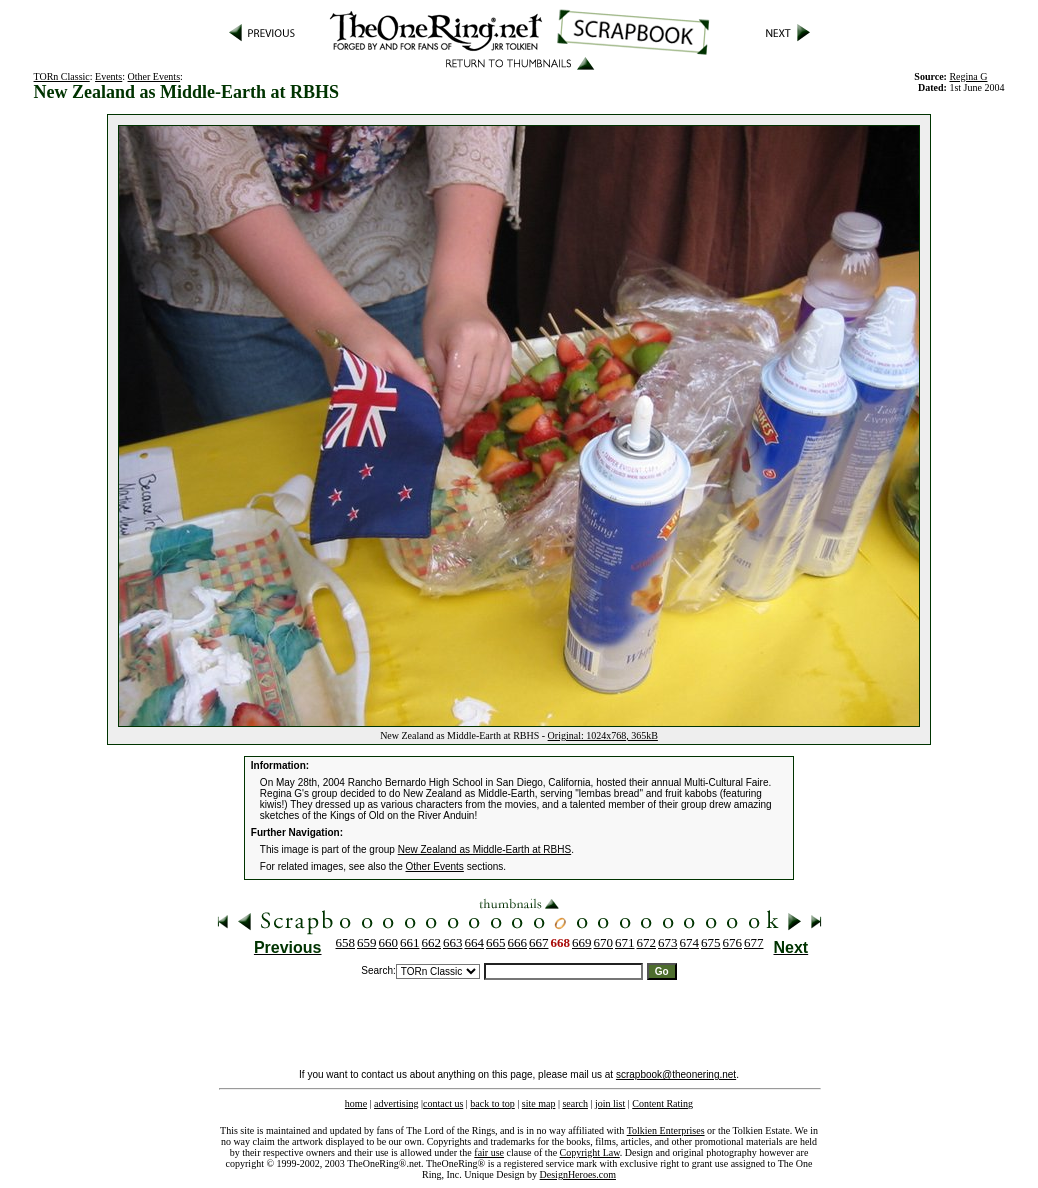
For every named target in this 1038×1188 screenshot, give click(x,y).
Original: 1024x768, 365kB (603, 735)
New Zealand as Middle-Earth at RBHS (484, 849)
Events (108, 76)
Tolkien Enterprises (666, 1130)
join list (610, 1103)
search (575, 1103)
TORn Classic (62, 76)
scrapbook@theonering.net (676, 1074)
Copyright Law (590, 1152)
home (356, 1103)
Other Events (154, 76)
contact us (443, 1103)
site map (539, 1103)
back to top (492, 1103)
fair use (489, 1152)
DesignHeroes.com (578, 1174)
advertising (396, 1103)
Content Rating (662, 1103)
